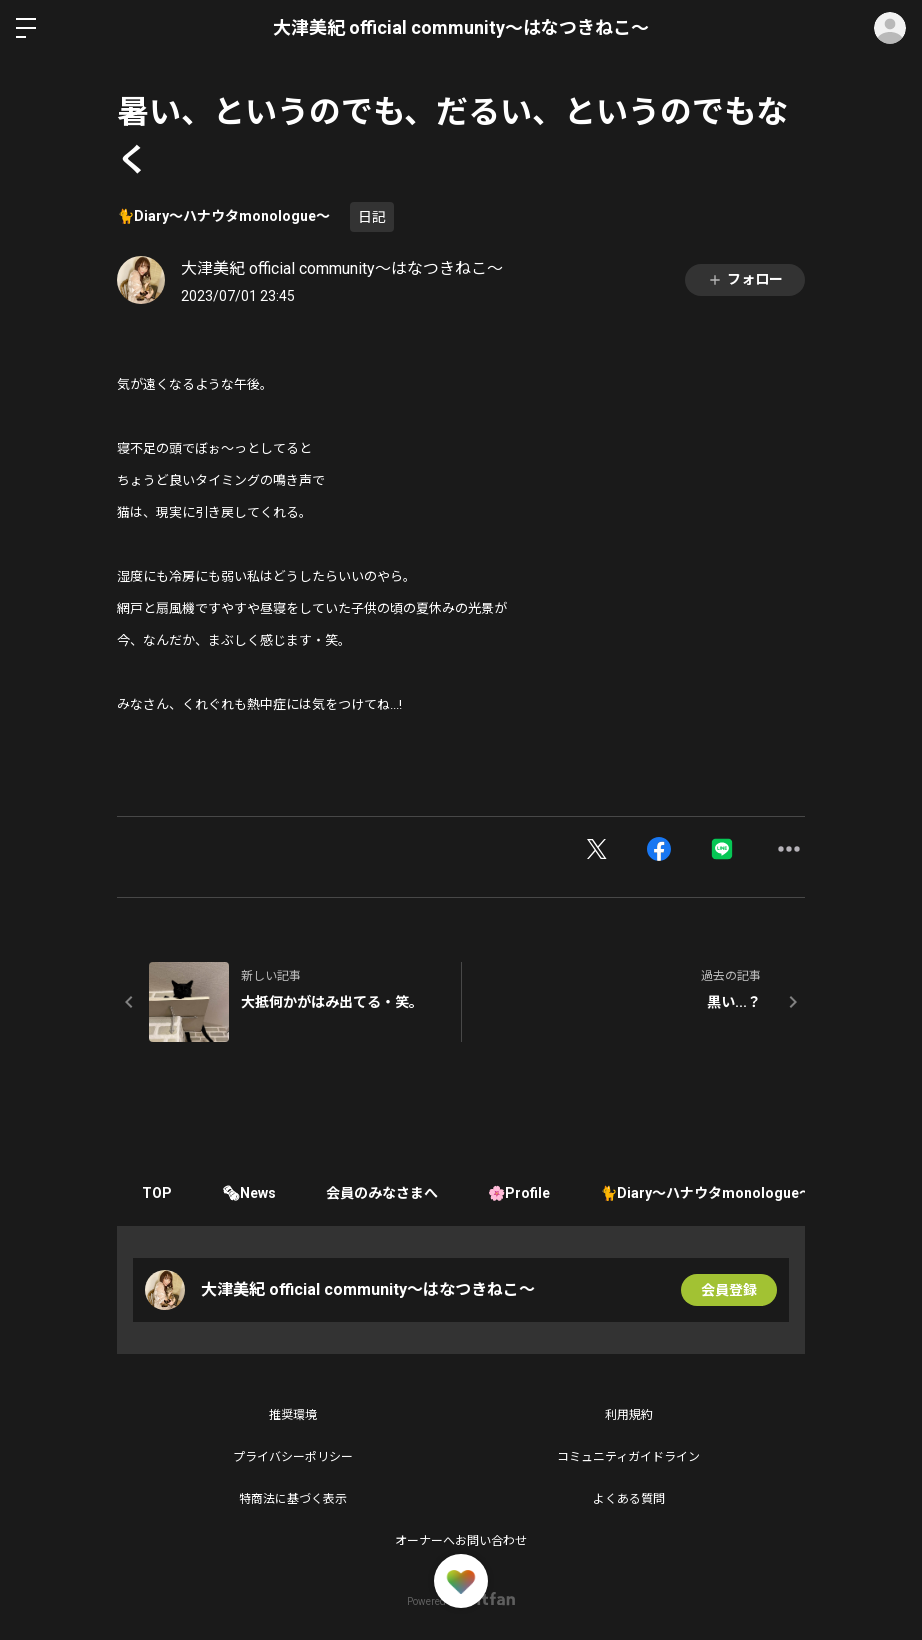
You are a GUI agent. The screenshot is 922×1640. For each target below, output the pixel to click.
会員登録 (729, 1290)
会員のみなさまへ (382, 1193)
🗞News (249, 1193)
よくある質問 (629, 1499)
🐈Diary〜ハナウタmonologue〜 (223, 216)
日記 (372, 217)
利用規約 (629, 1415)
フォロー (745, 279)
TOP (157, 1193)
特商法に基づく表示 (293, 1499)
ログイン (890, 28)
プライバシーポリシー (293, 1457)
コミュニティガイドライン (628, 1457)
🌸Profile (519, 1193)
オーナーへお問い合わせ (461, 1541)
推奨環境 (293, 1415)
